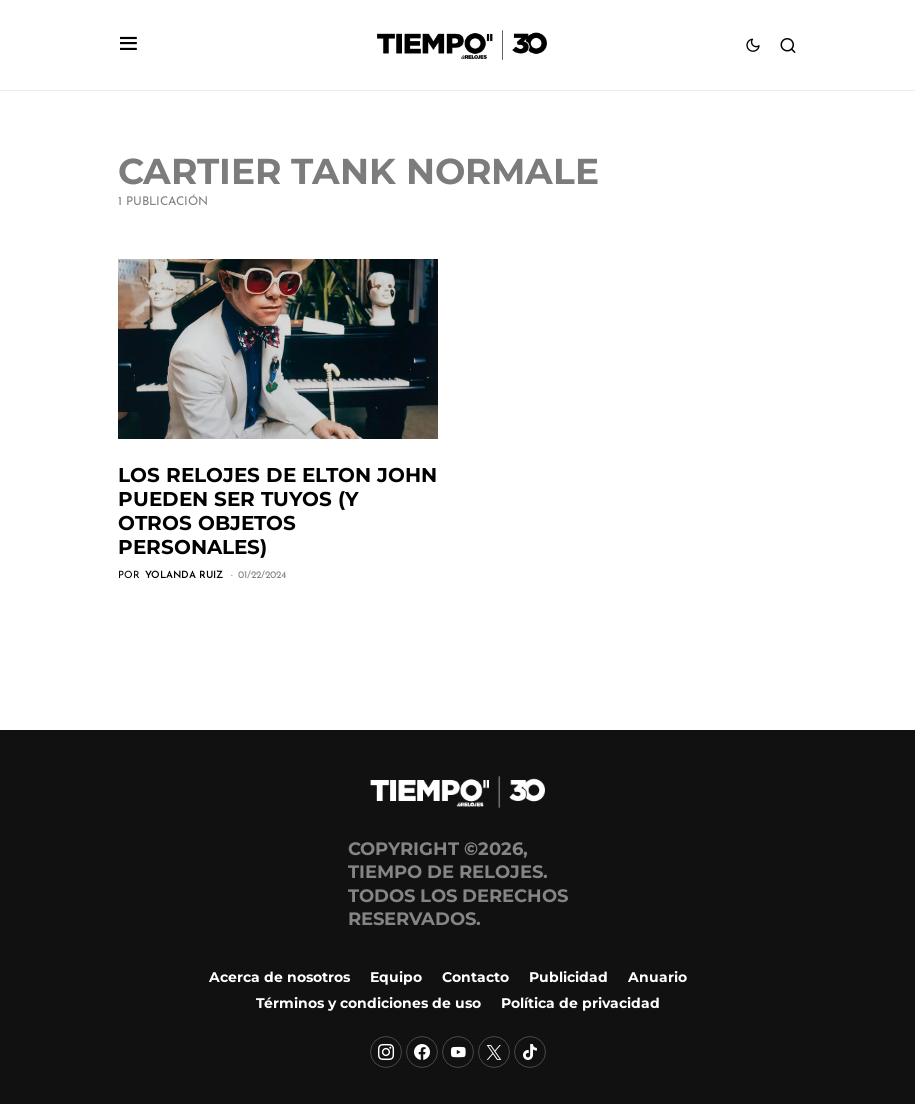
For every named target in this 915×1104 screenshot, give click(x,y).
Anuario (657, 977)
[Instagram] (386, 1052)
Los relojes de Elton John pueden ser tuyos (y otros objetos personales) (277, 511)
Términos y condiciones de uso (368, 1003)
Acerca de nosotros (279, 977)
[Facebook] (422, 1052)
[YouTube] (458, 1052)
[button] (128, 45)
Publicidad (568, 977)
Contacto (475, 977)
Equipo (396, 977)
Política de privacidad (580, 1003)
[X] (494, 1052)
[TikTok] (530, 1052)
